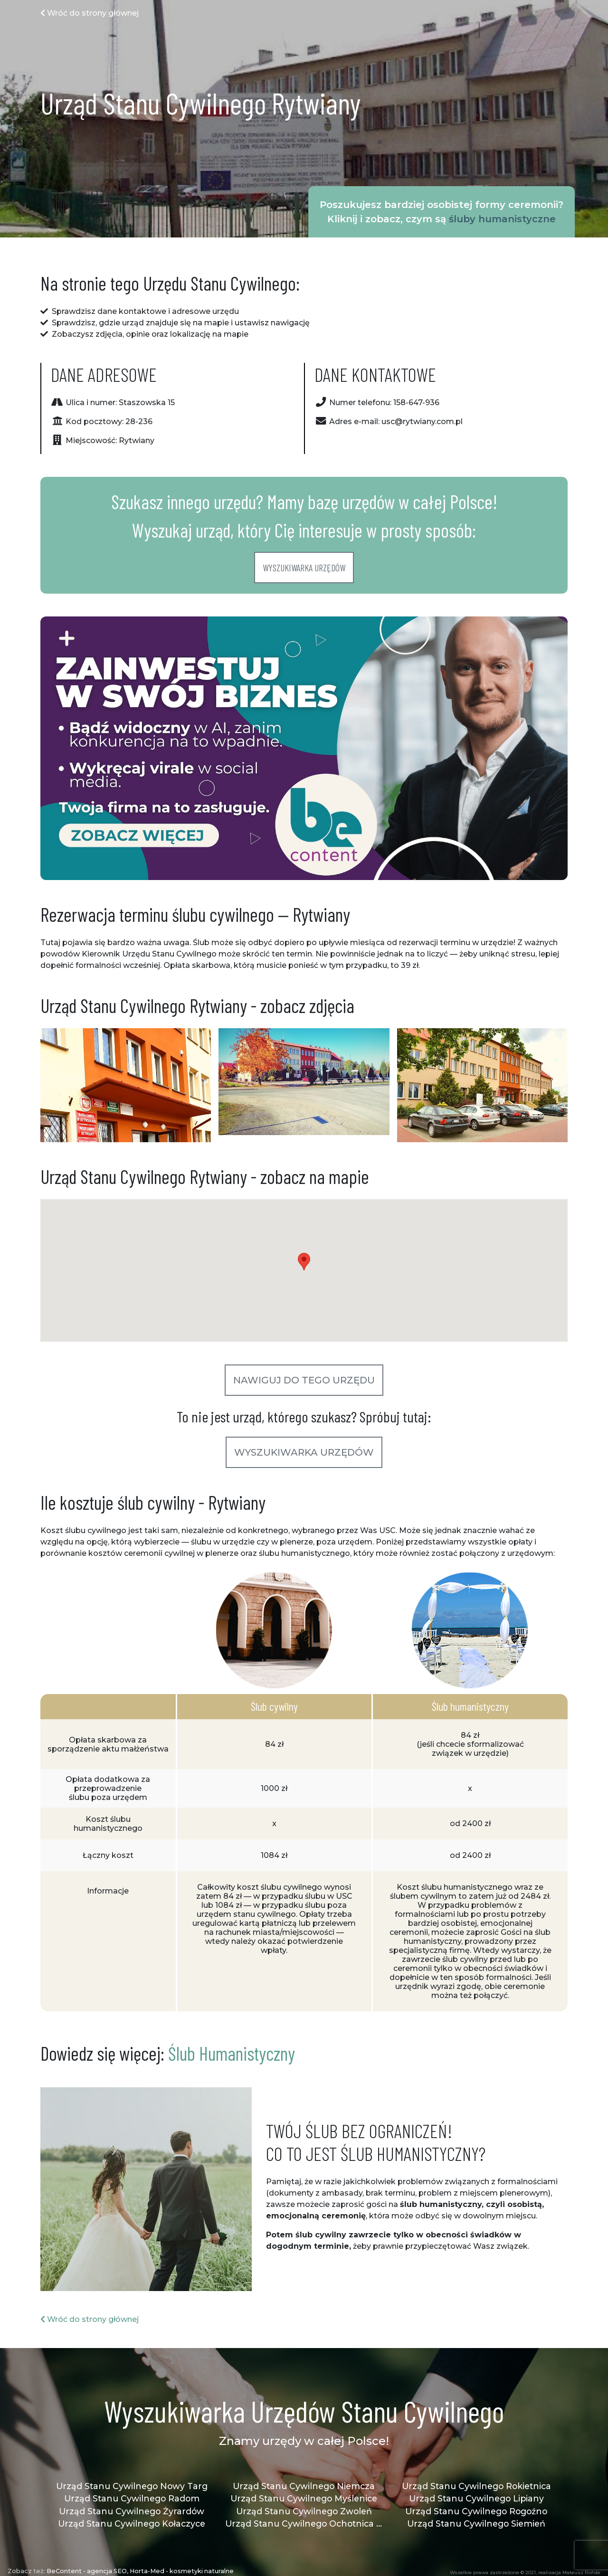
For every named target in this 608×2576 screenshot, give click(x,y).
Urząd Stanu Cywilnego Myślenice (303, 2498)
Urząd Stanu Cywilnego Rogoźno (476, 2511)
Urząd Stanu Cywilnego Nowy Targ (132, 2486)
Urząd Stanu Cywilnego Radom (132, 2498)
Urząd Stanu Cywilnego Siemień (476, 2524)
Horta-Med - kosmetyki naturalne (182, 2571)
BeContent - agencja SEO (87, 2571)
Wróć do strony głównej (89, 13)
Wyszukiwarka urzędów (304, 567)
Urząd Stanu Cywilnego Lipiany (476, 2498)
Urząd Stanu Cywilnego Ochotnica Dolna (304, 2524)
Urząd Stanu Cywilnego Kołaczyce (131, 2524)
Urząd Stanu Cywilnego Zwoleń (304, 2511)
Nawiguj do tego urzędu (304, 1380)
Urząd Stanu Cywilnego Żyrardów (131, 2511)
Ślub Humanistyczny (231, 2053)
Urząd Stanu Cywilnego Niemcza (304, 2486)
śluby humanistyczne (502, 219)
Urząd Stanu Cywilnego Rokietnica (476, 2486)
